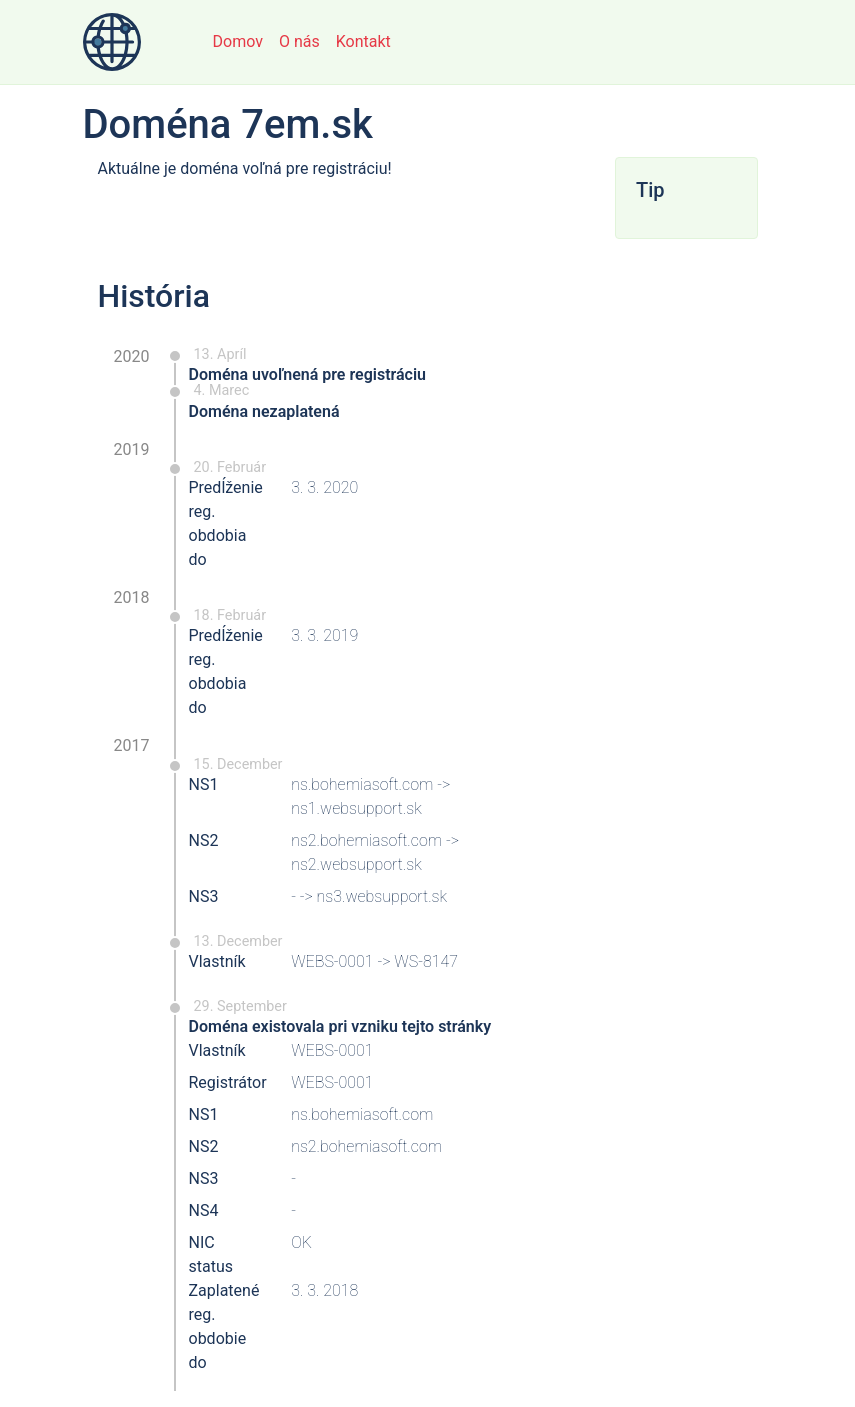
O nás (299, 41)
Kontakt (363, 41)
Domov (238, 41)
